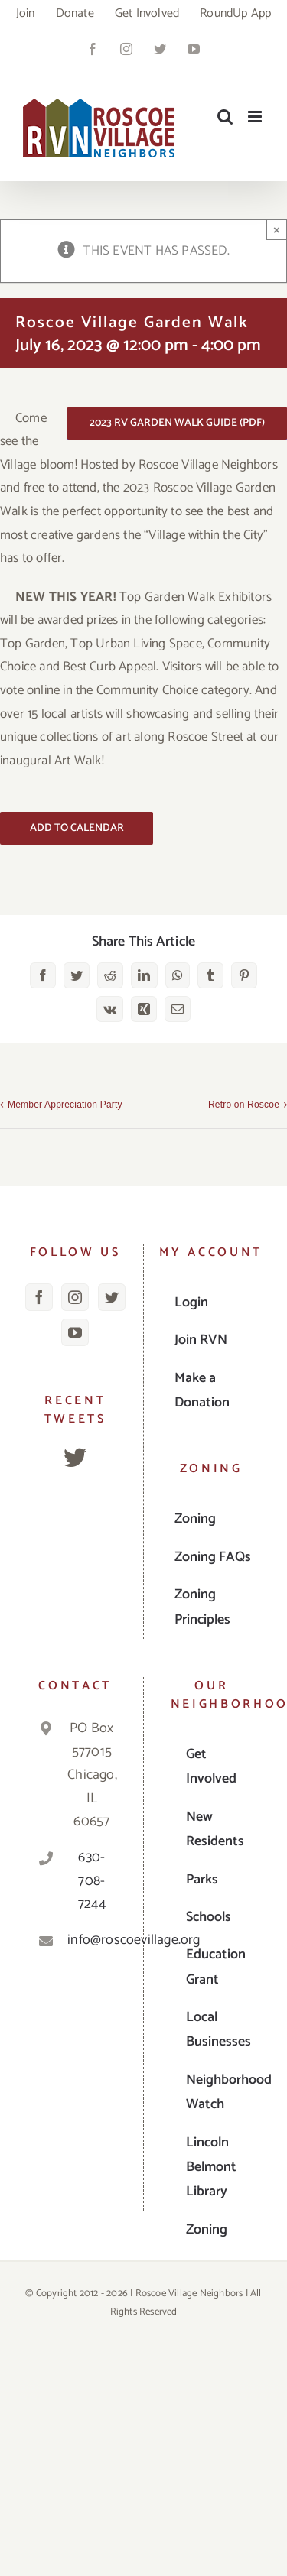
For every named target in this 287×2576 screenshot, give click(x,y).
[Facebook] (39, 1297)
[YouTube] (75, 1332)
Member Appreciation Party (65, 1104)
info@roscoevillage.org (91, 1940)
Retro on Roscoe (243, 1104)
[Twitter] (112, 1297)
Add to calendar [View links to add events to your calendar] (77, 828)
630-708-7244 (92, 1881)
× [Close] (276, 229)
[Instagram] (75, 1297)
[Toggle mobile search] (225, 117)
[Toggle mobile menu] (256, 117)
